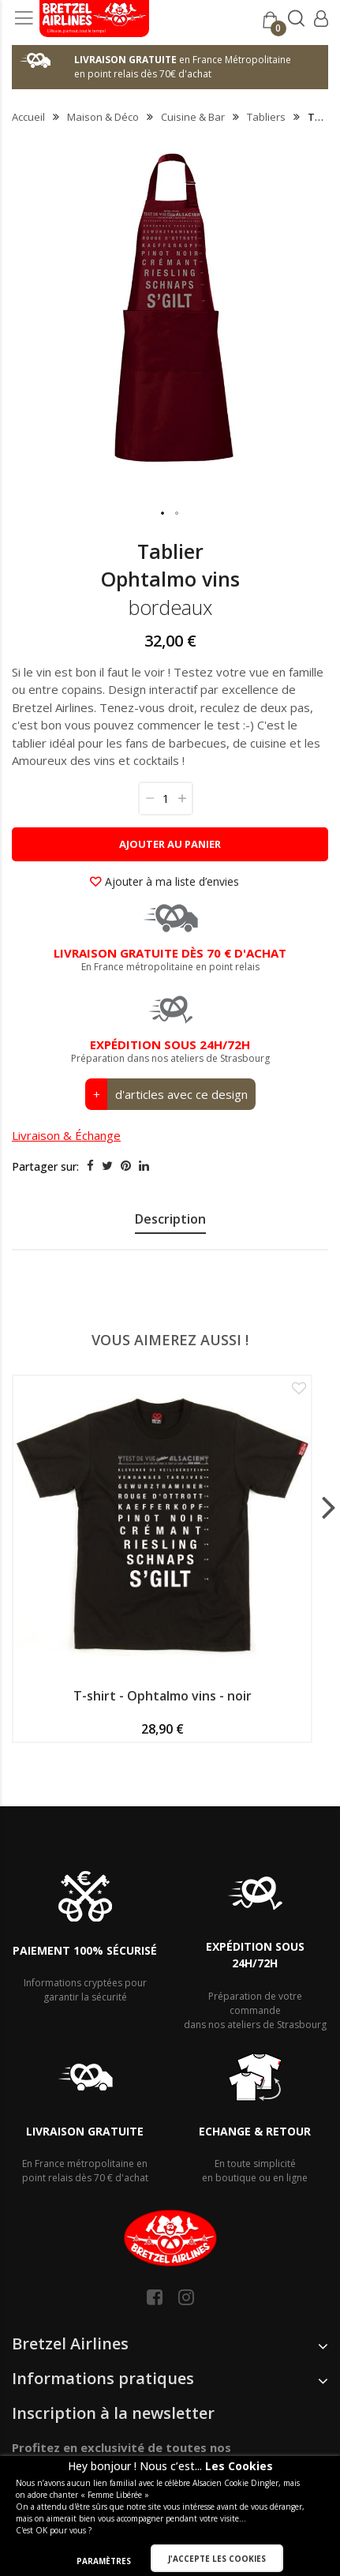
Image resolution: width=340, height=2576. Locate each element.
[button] (163, 514)
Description (170, 1219)
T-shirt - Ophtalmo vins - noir (162, 1695)
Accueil (28, 117)
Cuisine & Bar (193, 117)
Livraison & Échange (66, 1135)
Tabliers (266, 117)
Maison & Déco (103, 117)
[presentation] (170, 1221)
